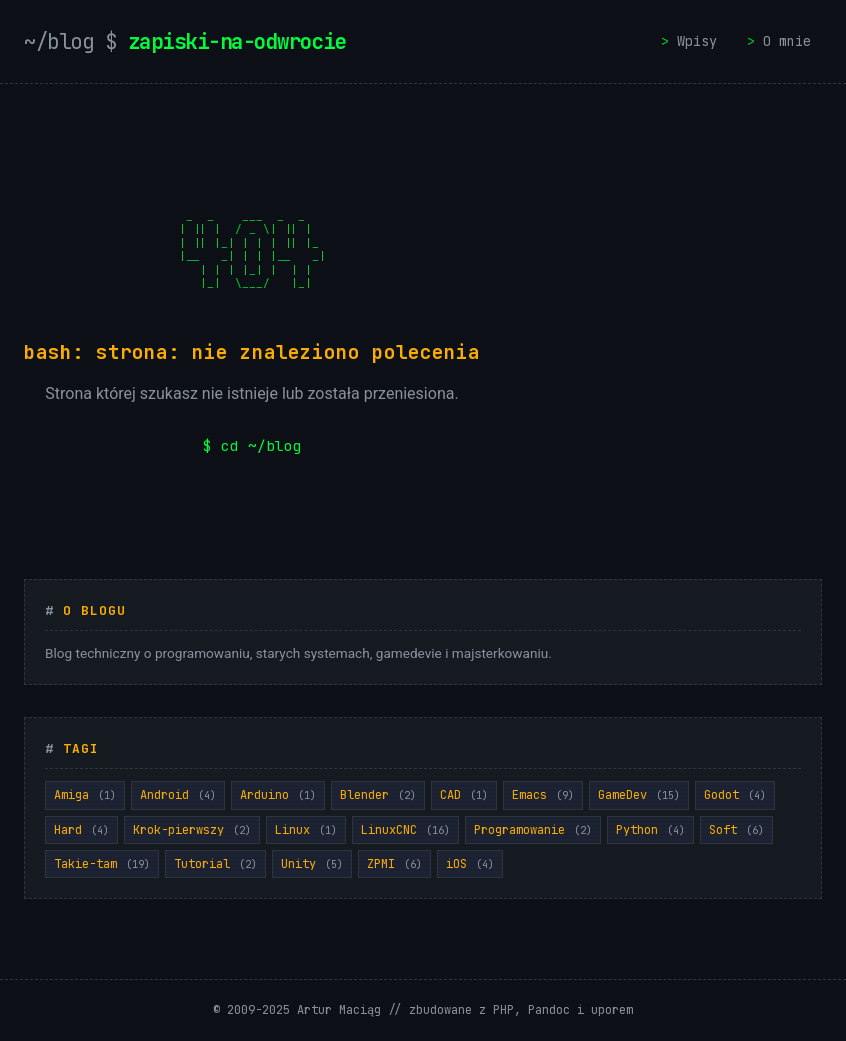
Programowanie (533, 830)
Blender (378, 795)
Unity (312, 864)
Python (650, 830)
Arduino (278, 795)
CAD (464, 795)
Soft (736, 830)
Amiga (85, 795)
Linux (306, 830)
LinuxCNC (405, 830)
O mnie (787, 41)
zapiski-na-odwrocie (192, 41)
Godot (735, 795)
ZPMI (394, 864)
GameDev (639, 795)
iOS (470, 864)
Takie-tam (102, 864)
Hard (81, 830)
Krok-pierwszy (192, 830)
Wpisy (697, 41)
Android (178, 795)
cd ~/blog (261, 445)
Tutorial (215, 864)
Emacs (543, 795)
